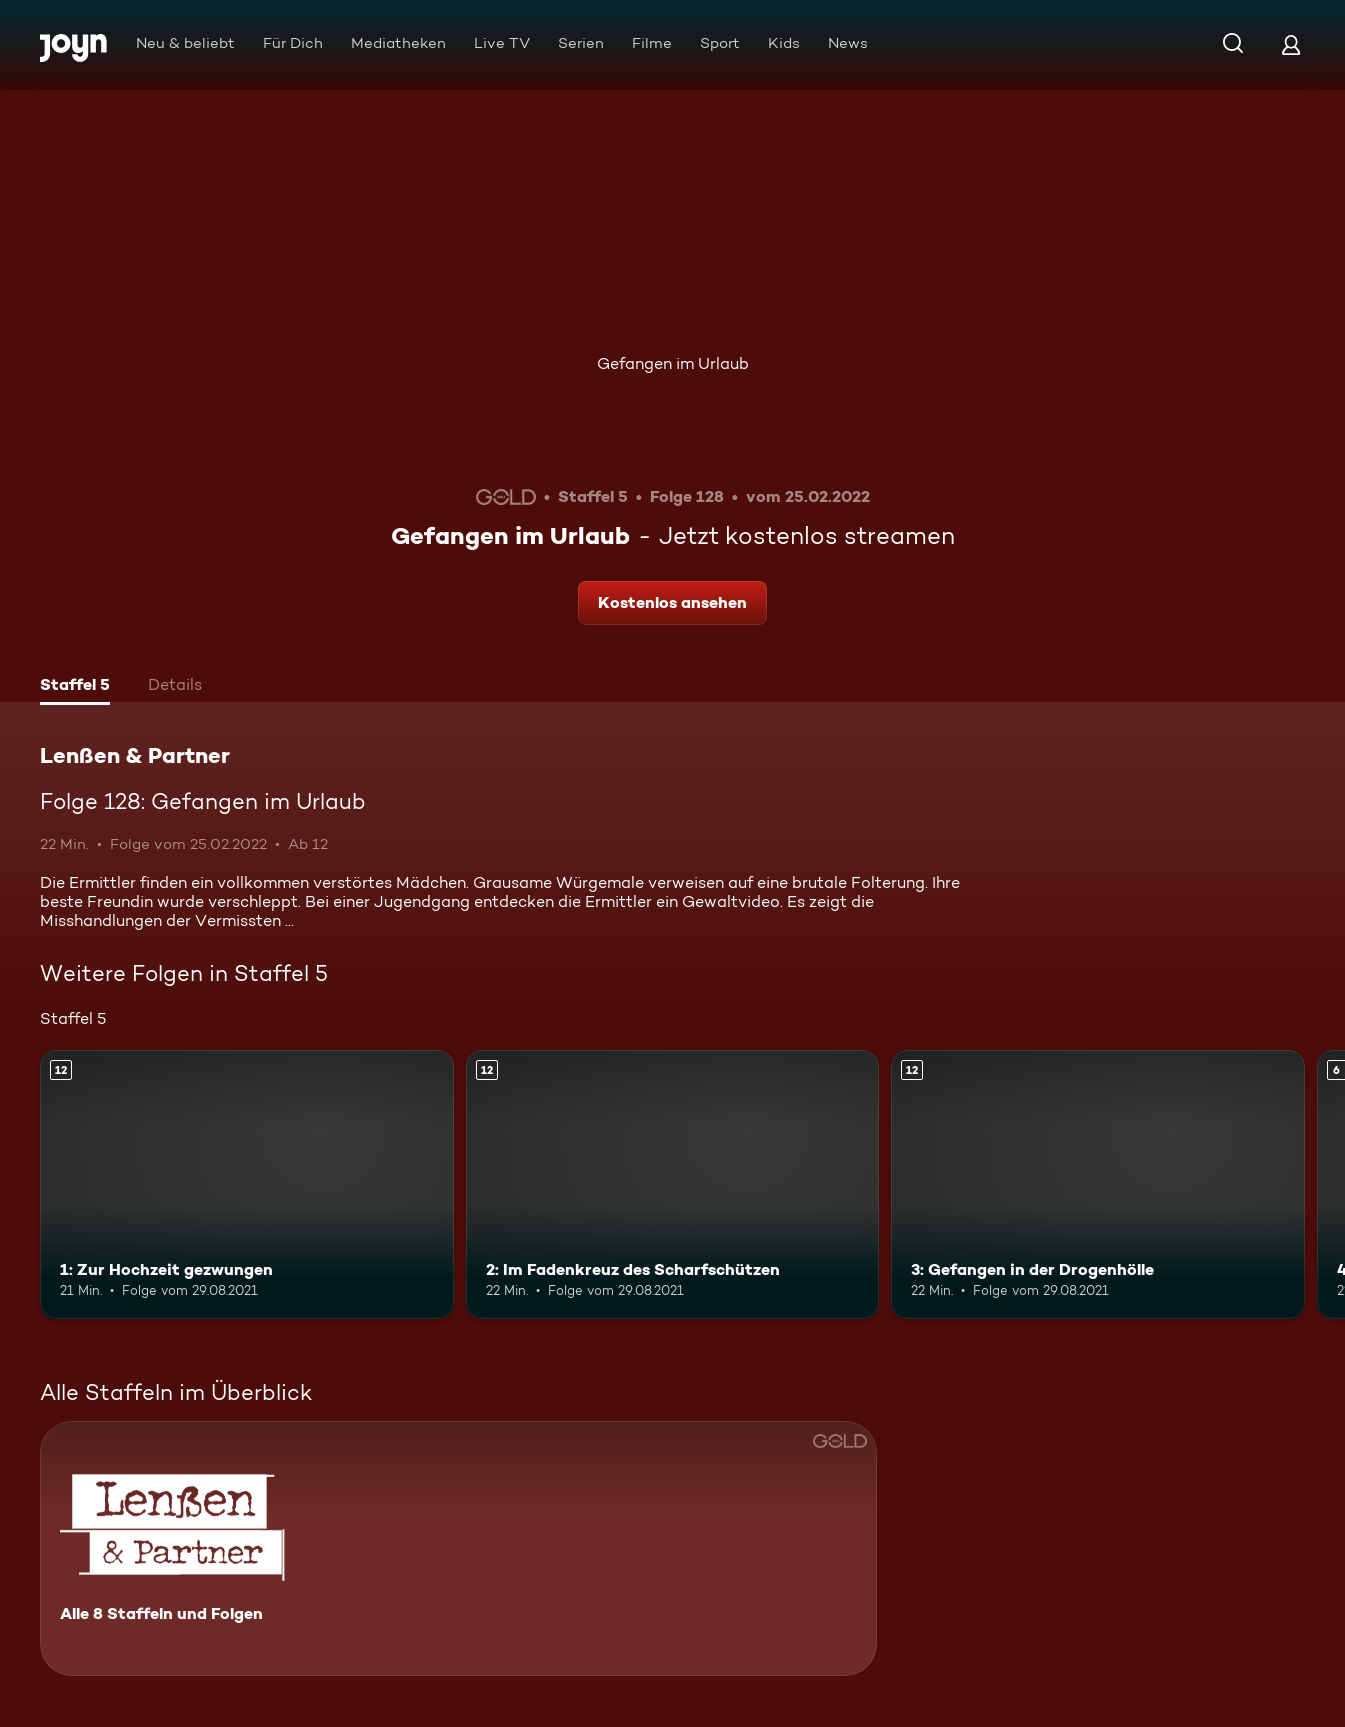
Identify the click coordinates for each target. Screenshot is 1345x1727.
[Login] (1291, 44)
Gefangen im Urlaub (673, 363)
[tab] (75, 687)
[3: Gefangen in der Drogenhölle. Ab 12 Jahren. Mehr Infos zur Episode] (1098, 1184)
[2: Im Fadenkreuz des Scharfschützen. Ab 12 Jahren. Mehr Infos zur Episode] (673, 1184)
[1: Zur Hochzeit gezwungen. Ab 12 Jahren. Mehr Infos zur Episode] (247, 1184)
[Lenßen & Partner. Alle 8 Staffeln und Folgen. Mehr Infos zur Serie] (458, 1548)
